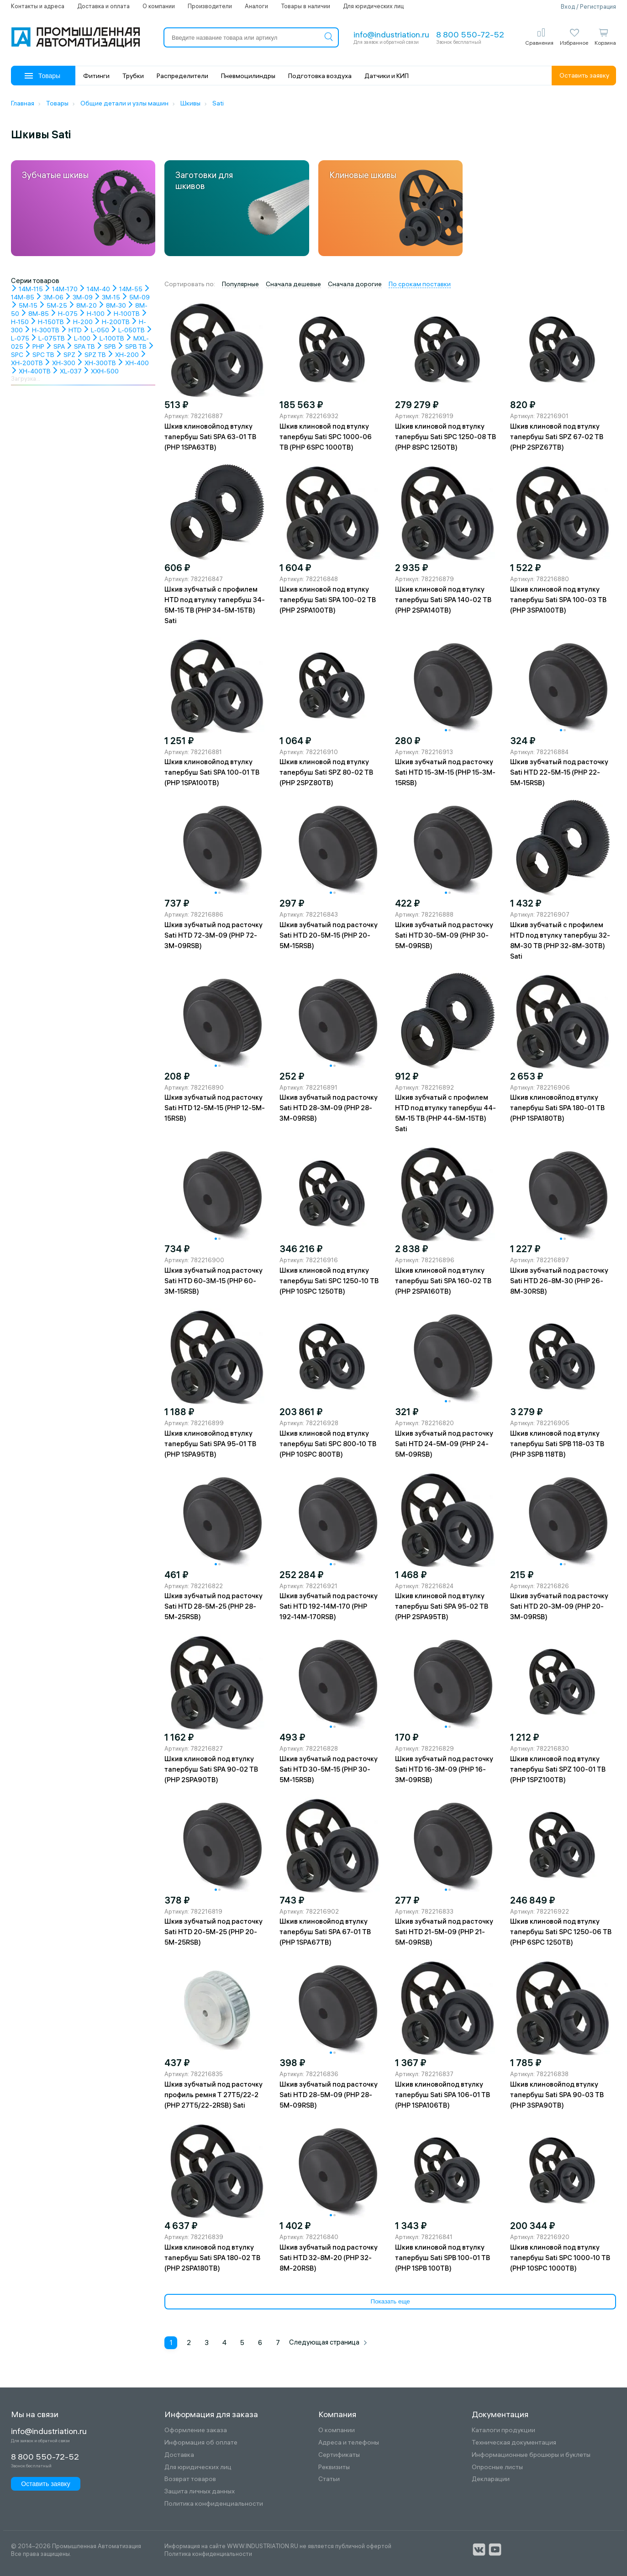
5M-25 (53, 305)
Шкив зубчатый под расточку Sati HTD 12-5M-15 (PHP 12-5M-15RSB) (214, 1108)
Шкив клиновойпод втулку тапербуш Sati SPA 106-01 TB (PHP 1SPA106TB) (442, 2094)
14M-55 (126, 289)
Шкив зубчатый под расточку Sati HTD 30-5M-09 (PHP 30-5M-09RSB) (444, 935)
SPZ (65, 355)
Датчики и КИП (386, 76)
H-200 (79, 322)
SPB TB (132, 346)
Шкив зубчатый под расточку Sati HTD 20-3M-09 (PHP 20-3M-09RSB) (559, 1606)
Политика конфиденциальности (213, 2504)
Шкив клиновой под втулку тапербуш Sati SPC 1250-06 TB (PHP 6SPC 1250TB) (560, 1931)
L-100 (78, 338)
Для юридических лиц (373, 6)
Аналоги (256, 6)
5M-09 (135, 297)
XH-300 (59, 363)
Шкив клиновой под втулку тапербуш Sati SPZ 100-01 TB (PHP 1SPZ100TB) (558, 1769)
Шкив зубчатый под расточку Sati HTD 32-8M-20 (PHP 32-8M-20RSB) (328, 2257)
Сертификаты (339, 2455)
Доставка (179, 2455)
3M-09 (79, 297)
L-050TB (128, 330)
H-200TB (112, 322)
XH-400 (133, 363)
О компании (158, 6)
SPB (106, 346)
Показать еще (390, 2301)
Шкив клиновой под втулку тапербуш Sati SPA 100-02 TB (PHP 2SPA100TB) (327, 599)
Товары (42, 75)
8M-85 (35, 314)
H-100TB (123, 314)
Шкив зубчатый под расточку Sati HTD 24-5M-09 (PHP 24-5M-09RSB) (444, 1444)
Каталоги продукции (503, 2430)
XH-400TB (31, 371)
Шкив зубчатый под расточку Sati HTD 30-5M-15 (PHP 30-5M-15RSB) (328, 1769)
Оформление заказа (195, 2430)
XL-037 (67, 371)
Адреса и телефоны (348, 2442)
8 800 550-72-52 (470, 34)
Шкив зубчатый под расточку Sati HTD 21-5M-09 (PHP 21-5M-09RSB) (444, 1931)
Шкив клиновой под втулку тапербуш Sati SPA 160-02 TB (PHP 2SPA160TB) (443, 1281)
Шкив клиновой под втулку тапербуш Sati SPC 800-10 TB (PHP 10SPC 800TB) (327, 1444)
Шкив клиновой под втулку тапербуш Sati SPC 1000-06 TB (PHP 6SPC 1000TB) (325, 436)
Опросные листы (497, 2467)
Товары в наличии (305, 6)
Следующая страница (328, 2342)
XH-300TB (96, 363)
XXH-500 (101, 371)
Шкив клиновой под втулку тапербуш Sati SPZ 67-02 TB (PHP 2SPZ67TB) (556, 436)
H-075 (64, 314)
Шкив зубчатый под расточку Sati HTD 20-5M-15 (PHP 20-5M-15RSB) (328, 935)
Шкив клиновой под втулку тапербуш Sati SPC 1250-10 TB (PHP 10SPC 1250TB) (329, 1281)
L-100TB (108, 338)
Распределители (182, 76)
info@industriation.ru (391, 34)
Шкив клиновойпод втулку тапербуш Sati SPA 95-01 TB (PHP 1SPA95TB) (210, 1444)
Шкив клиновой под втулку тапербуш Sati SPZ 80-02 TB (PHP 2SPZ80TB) (326, 772)
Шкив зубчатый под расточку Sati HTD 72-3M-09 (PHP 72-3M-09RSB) (213, 935)
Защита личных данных (199, 2491)
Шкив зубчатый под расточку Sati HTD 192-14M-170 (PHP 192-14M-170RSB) (328, 1606)
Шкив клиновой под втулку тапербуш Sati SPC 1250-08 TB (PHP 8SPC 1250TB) (445, 436)
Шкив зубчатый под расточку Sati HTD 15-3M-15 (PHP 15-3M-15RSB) (445, 772)
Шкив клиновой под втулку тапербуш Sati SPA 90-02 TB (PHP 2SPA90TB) (211, 1769)
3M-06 (49, 297)
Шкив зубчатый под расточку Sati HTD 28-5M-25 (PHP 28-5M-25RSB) (213, 1606)
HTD (71, 330)
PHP (34, 346)
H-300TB (41, 330)
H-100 (92, 314)
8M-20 (82, 305)
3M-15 (107, 297)
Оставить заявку (584, 75)
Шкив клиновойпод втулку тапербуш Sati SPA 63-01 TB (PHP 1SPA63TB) (210, 436)
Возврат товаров (190, 2479)
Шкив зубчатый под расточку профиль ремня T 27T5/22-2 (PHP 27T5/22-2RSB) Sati (213, 2094)
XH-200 (123, 355)
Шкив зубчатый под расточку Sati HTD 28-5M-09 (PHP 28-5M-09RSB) (328, 2094)
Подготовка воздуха (320, 76)
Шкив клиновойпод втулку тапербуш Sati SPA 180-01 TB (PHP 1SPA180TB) (557, 1108)
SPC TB (39, 355)
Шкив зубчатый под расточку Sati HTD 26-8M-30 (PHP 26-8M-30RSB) (559, 1281)
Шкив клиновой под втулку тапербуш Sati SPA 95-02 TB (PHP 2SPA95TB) (441, 1606)
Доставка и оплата (103, 6)
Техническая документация (514, 2442)
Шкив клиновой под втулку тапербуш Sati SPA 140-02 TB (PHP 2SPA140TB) (443, 599)
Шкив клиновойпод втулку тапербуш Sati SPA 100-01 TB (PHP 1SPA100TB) (211, 772)
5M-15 (24, 305)
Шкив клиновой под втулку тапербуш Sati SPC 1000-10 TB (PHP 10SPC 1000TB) (560, 2257)
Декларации (491, 2479)
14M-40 (94, 289)
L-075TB (48, 338)
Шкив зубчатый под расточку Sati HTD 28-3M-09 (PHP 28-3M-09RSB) (328, 1108)
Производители (210, 6)
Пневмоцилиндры (248, 76)
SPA (55, 346)
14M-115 (27, 289)
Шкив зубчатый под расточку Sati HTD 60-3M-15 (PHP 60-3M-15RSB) (213, 1281)
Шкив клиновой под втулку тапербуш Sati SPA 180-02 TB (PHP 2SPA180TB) (212, 2257)
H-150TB (47, 322)
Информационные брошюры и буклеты (531, 2455)
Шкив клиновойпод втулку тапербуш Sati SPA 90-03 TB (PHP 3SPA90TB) (557, 2094)
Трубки (133, 76)
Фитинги (96, 76)
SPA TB (80, 346)
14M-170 (61, 289)
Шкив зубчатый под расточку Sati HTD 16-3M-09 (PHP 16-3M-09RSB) (444, 1769)
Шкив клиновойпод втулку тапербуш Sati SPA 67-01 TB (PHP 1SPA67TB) (325, 1931)
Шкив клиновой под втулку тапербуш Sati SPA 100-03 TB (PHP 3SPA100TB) (558, 599)
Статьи (329, 2479)
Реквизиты (334, 2467)
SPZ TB (91, 355)
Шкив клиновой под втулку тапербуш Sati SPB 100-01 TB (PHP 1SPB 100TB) (442, 2257)
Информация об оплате (200, 2442)
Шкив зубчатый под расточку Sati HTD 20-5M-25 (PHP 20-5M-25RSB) (213, 1931)
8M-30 (112, 305)
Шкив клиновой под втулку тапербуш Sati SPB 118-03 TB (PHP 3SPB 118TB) (557, 1444)
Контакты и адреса (37, 6)
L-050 (96, 330)
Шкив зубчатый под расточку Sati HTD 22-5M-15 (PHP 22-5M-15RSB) (559, 772)
